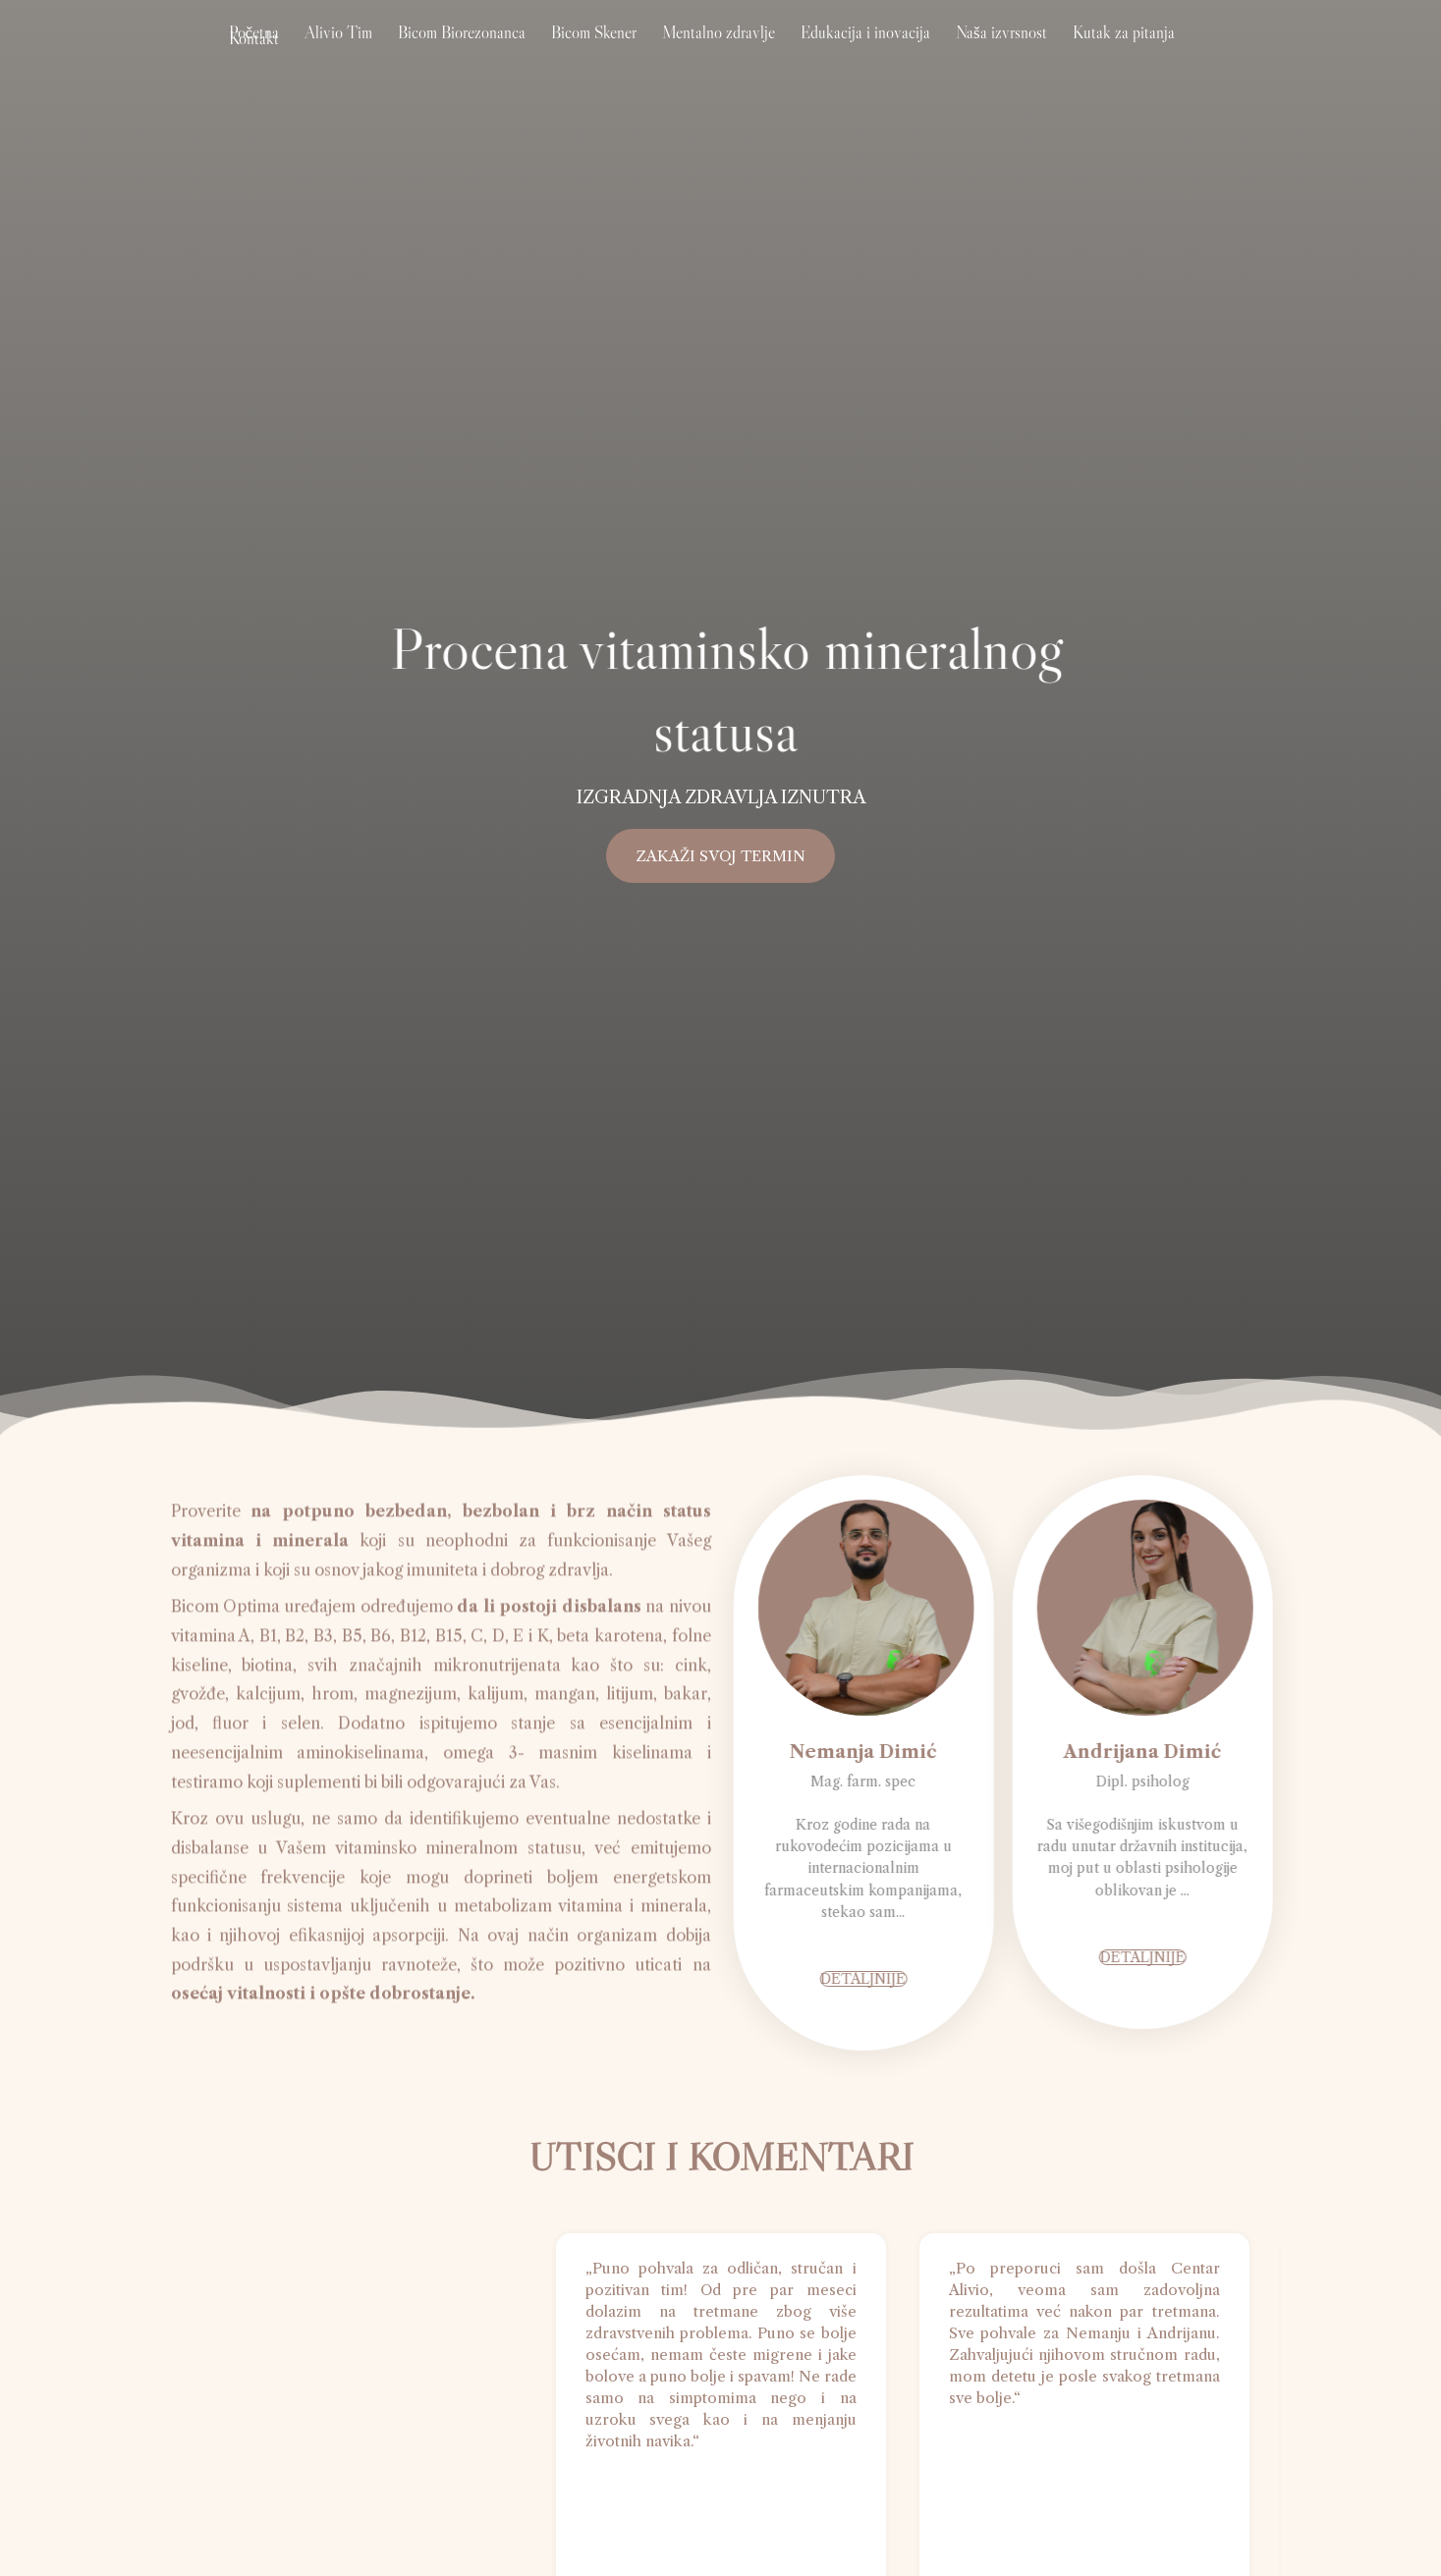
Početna (289, 54)
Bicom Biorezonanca (470, 54)
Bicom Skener (589, 54)
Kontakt (1152, 54)
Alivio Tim (361, 54)
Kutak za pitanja (1064, 54)
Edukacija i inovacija (833, 54)
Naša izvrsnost (955, 54)
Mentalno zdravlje (699, 54)
